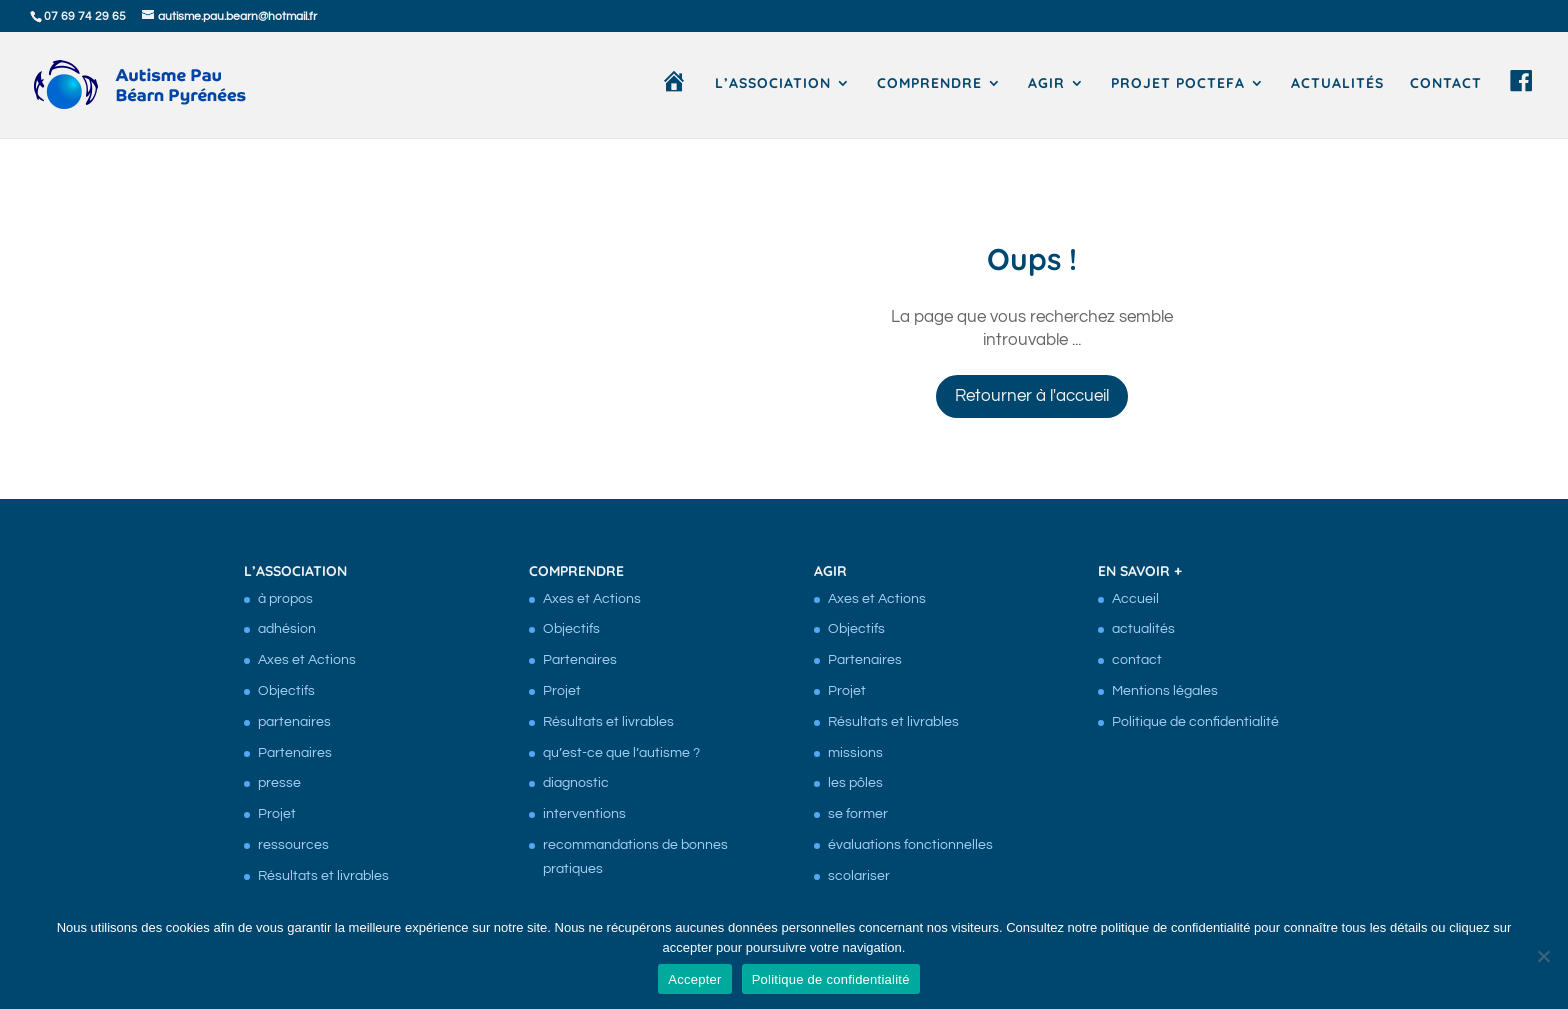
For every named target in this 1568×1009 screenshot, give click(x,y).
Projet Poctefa (1178, 84)
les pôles (855, 783)
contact (1446, 84)
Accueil (1135, 599)
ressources (293, 845)
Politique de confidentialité (1195, 722)
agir (1046, 84)
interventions (584, 814)
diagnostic (576, 783)
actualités (1337, 84)
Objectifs (286, 691)
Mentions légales (1165, 691)
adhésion (287, 629)
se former (858, 814)
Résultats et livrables (323, 876)
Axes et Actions (307, 660)
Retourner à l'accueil (1032, 396)
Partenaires (295, 753)
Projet (277, 814)
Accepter (694, 979)
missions (855, 753)
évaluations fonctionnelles (910, 845)
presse (279, 783)
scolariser (859, 876)
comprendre (929, 84)
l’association (773, 84)
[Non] (1543, 956)
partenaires (294, 722)
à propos (285, 599)
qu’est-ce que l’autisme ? (621, 753)
